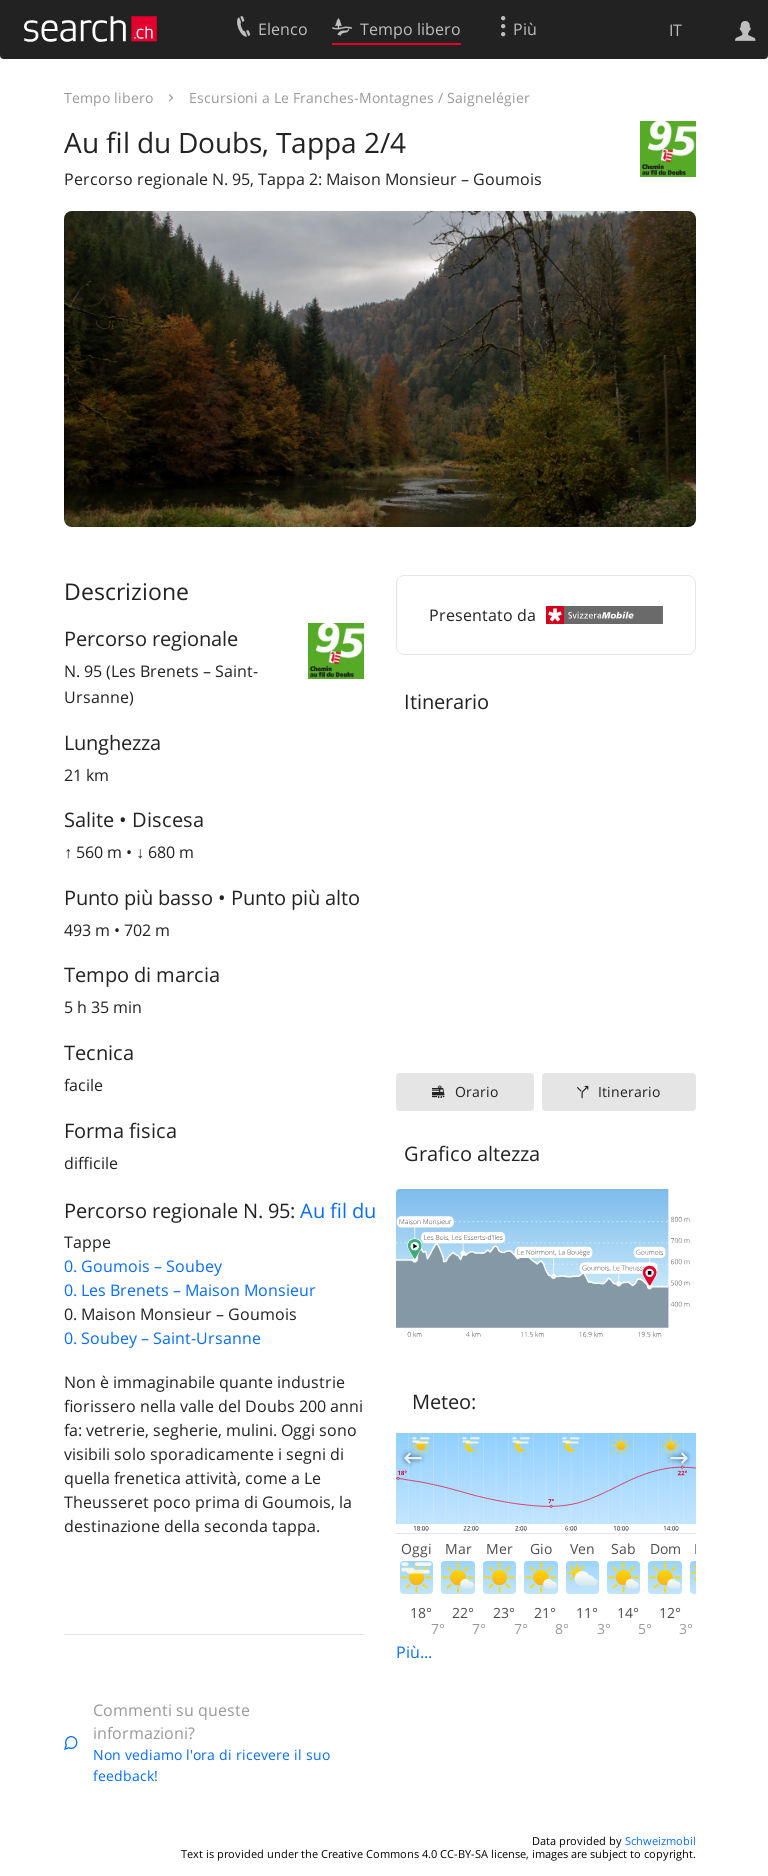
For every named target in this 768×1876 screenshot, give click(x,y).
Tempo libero (108, 97)
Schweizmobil (660, 1840)
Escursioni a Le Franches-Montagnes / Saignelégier (359, 97)
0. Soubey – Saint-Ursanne (162, 1338)
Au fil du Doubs (371, 1210)
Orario (476, 1091)
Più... (414, 1652)
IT (675, 30)
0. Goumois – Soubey (143, 1266)
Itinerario (629, 1091)
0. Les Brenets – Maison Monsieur (190, 1290)
